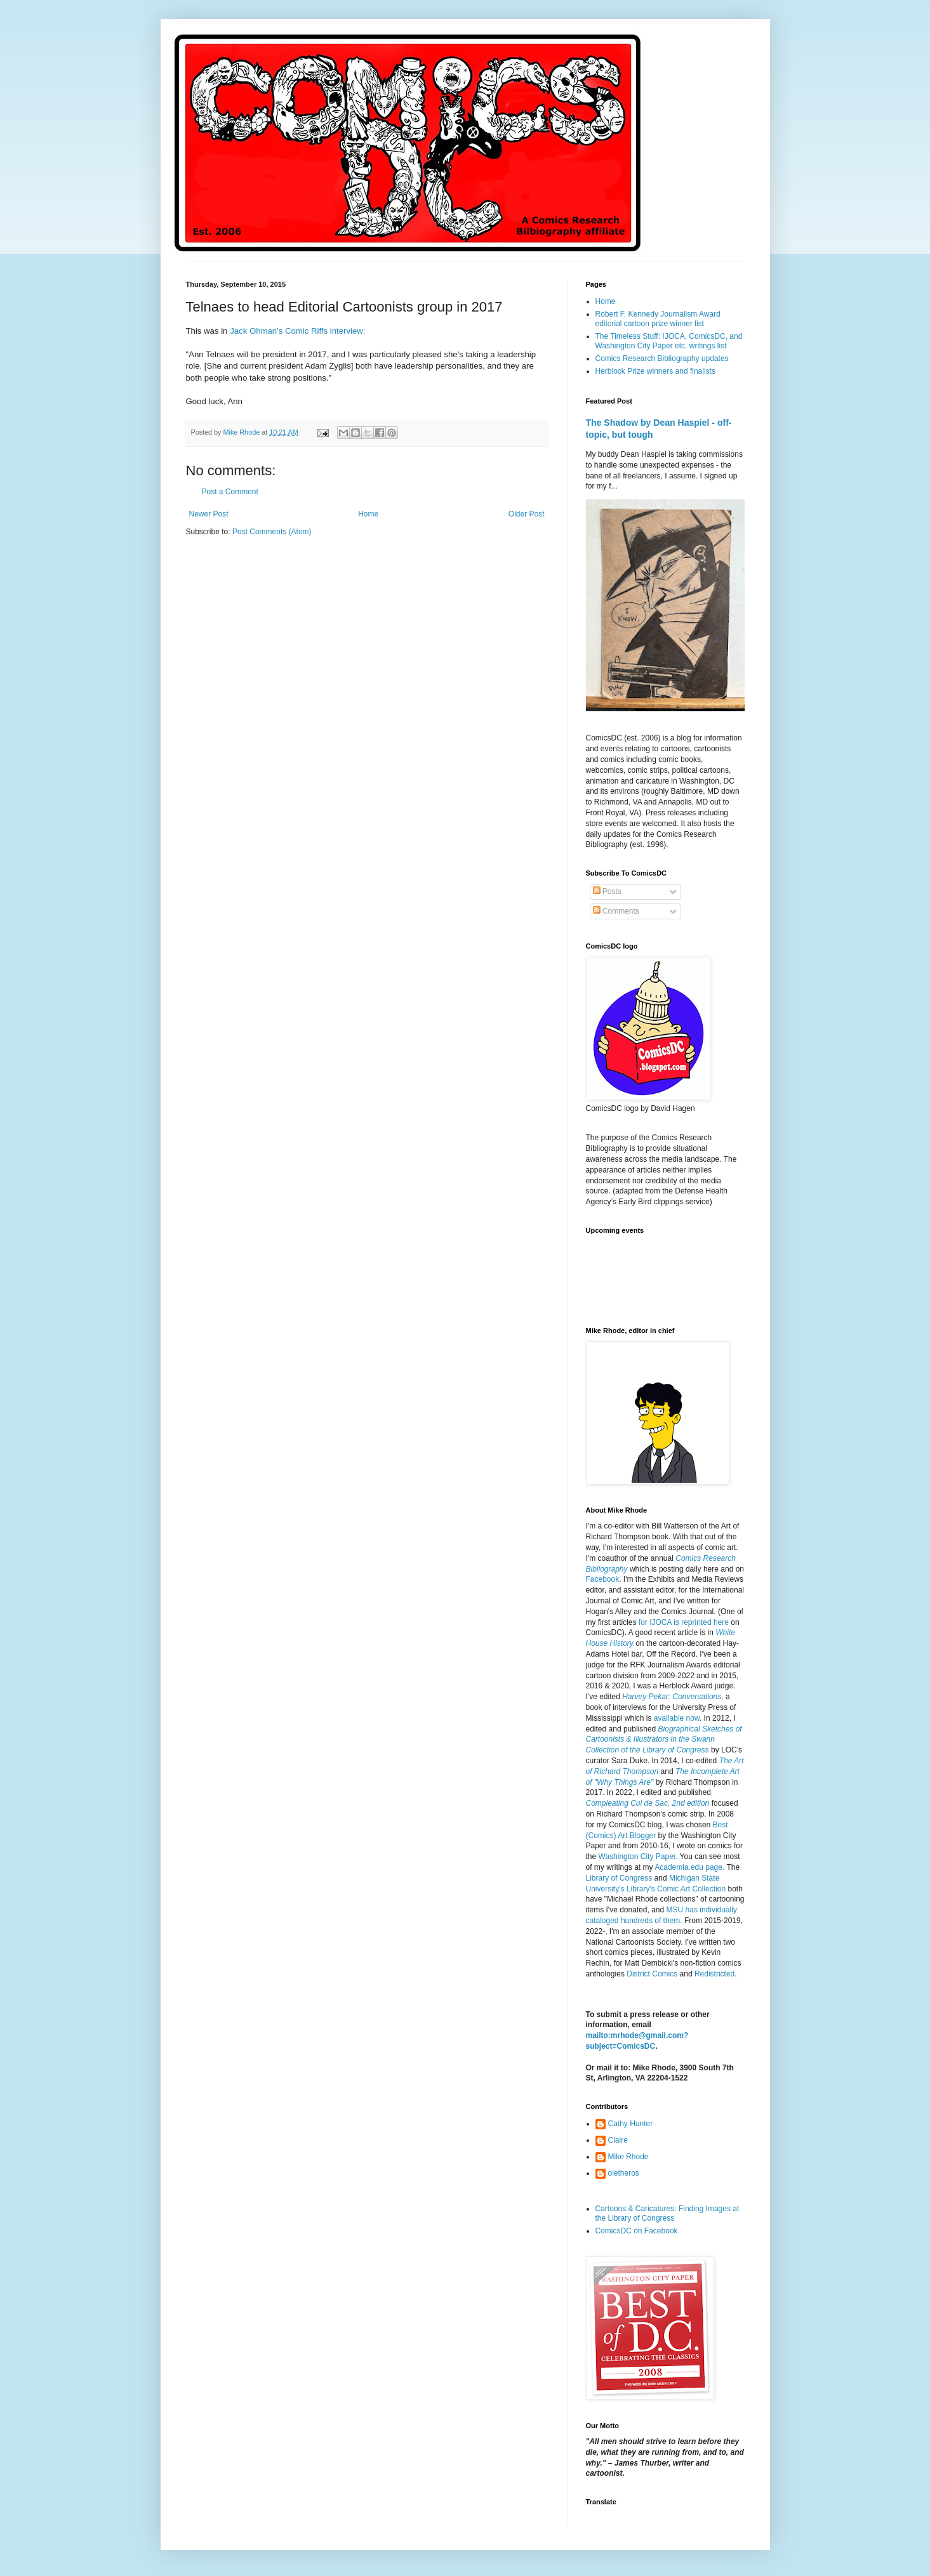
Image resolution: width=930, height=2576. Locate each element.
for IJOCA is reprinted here (684, 1622)
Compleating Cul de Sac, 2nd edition (648, 1803)
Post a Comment (230, 491)
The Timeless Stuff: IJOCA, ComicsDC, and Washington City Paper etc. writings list (669, 341)
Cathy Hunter (630, 2123)
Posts (607, 891)
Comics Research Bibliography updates (662, 358)
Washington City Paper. (638, 1856)
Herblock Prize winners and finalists (655, 371)
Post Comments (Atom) (272, 531)
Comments (616, 911)
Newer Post (209, 513)
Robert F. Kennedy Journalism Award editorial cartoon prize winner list (658, 318)
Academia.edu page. (689, 1867)
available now (677, 1718)
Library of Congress (619, 1878)
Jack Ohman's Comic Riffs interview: (297, 331)
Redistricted (714, 1973)
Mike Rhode (628, 2156)
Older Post (526, 513)
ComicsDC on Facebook (636, 2230)
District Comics (652, 1973)
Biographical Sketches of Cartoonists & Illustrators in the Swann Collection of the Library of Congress (664, 1740)
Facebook (603, 1579)
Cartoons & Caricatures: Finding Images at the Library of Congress (667, 2213)
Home (368, 513)
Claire (618, 2140)
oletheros (623, 2173)
